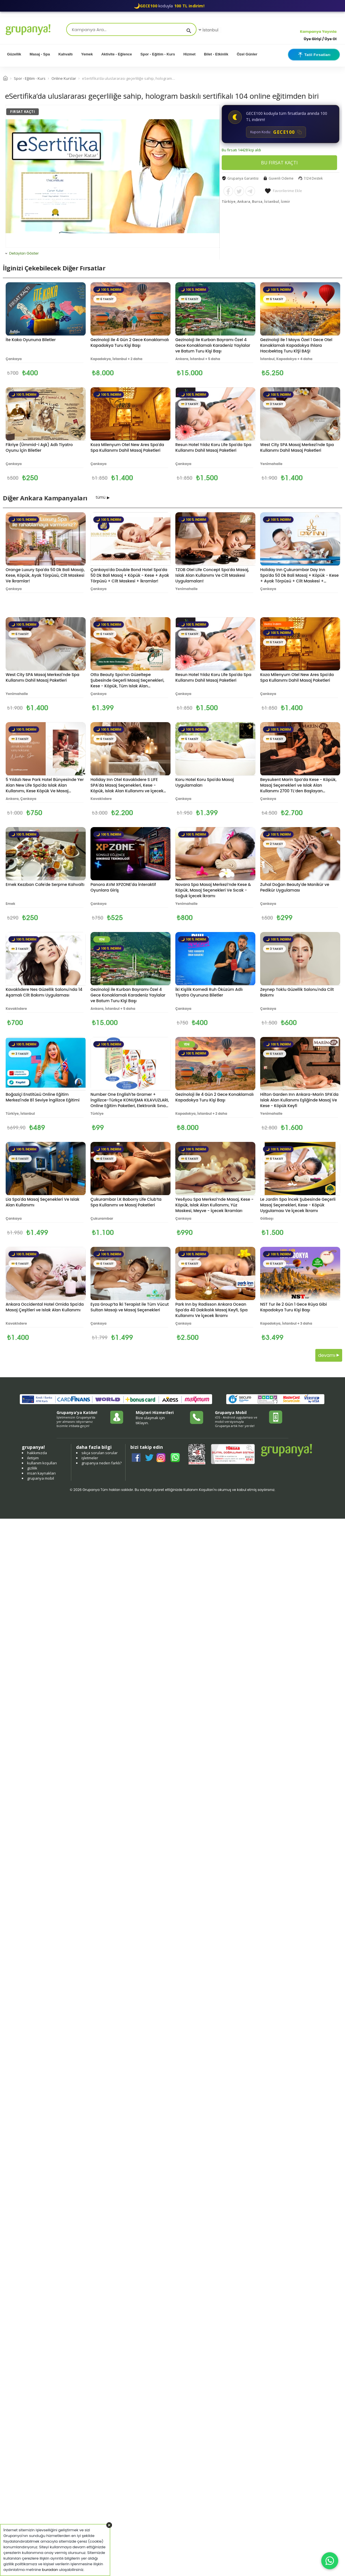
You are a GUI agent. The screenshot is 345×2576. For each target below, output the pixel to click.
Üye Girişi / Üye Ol (320, 39)
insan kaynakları (41, 1473)
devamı (328, 1355)
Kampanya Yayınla (318, 31)
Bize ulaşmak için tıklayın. (150, 1420)
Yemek (87, 54)
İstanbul (207, 30)
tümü (100, 497)
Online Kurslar (63, 78)
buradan (50, 2569)
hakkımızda (37, 1452)
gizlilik (32, 1468)
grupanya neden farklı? (101, 1462)
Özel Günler (247, 54)
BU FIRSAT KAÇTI (279, 163)
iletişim (33, 1457)
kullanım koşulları (42, 1462)
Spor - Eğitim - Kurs (158, 54)
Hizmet (190, 54)
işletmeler (89, 1457)
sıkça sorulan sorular (99, 1452)
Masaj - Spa (40, 54)
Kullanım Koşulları (198, 1489)
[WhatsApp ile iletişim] (329, 2560)
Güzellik (14, 54)
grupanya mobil (40, 1478)
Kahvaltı (65, 54)
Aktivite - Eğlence (116, 54)
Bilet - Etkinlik (216, 54)
